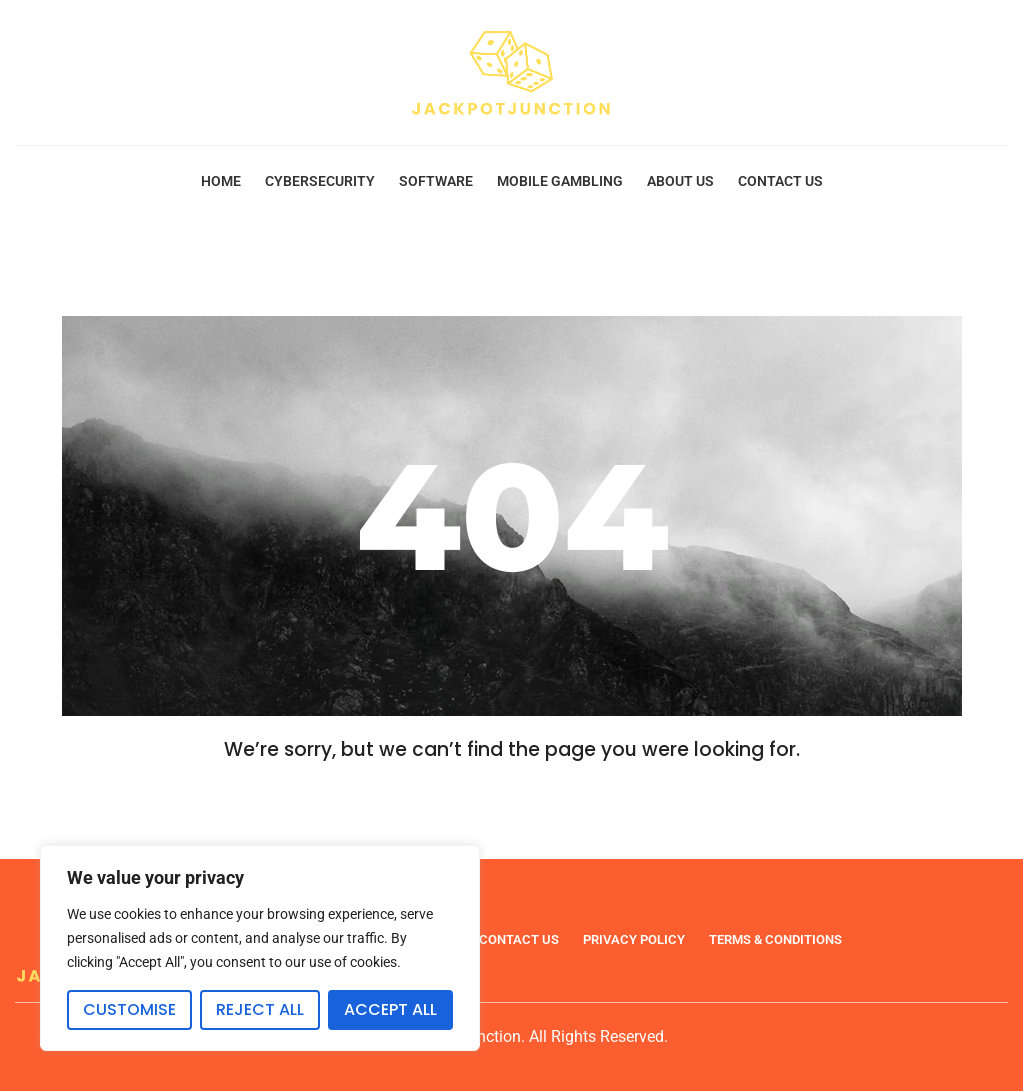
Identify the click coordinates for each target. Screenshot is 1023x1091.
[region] (260, 948)
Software (436, 181)
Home (221, 181)
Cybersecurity (320, 181)
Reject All (260, 1009)
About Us (680, 181)
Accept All (390, 1009)
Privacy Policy (634, 939)
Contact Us (780, 181)
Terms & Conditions (775, 939)
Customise (129, 1009)
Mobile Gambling (560, 181)
